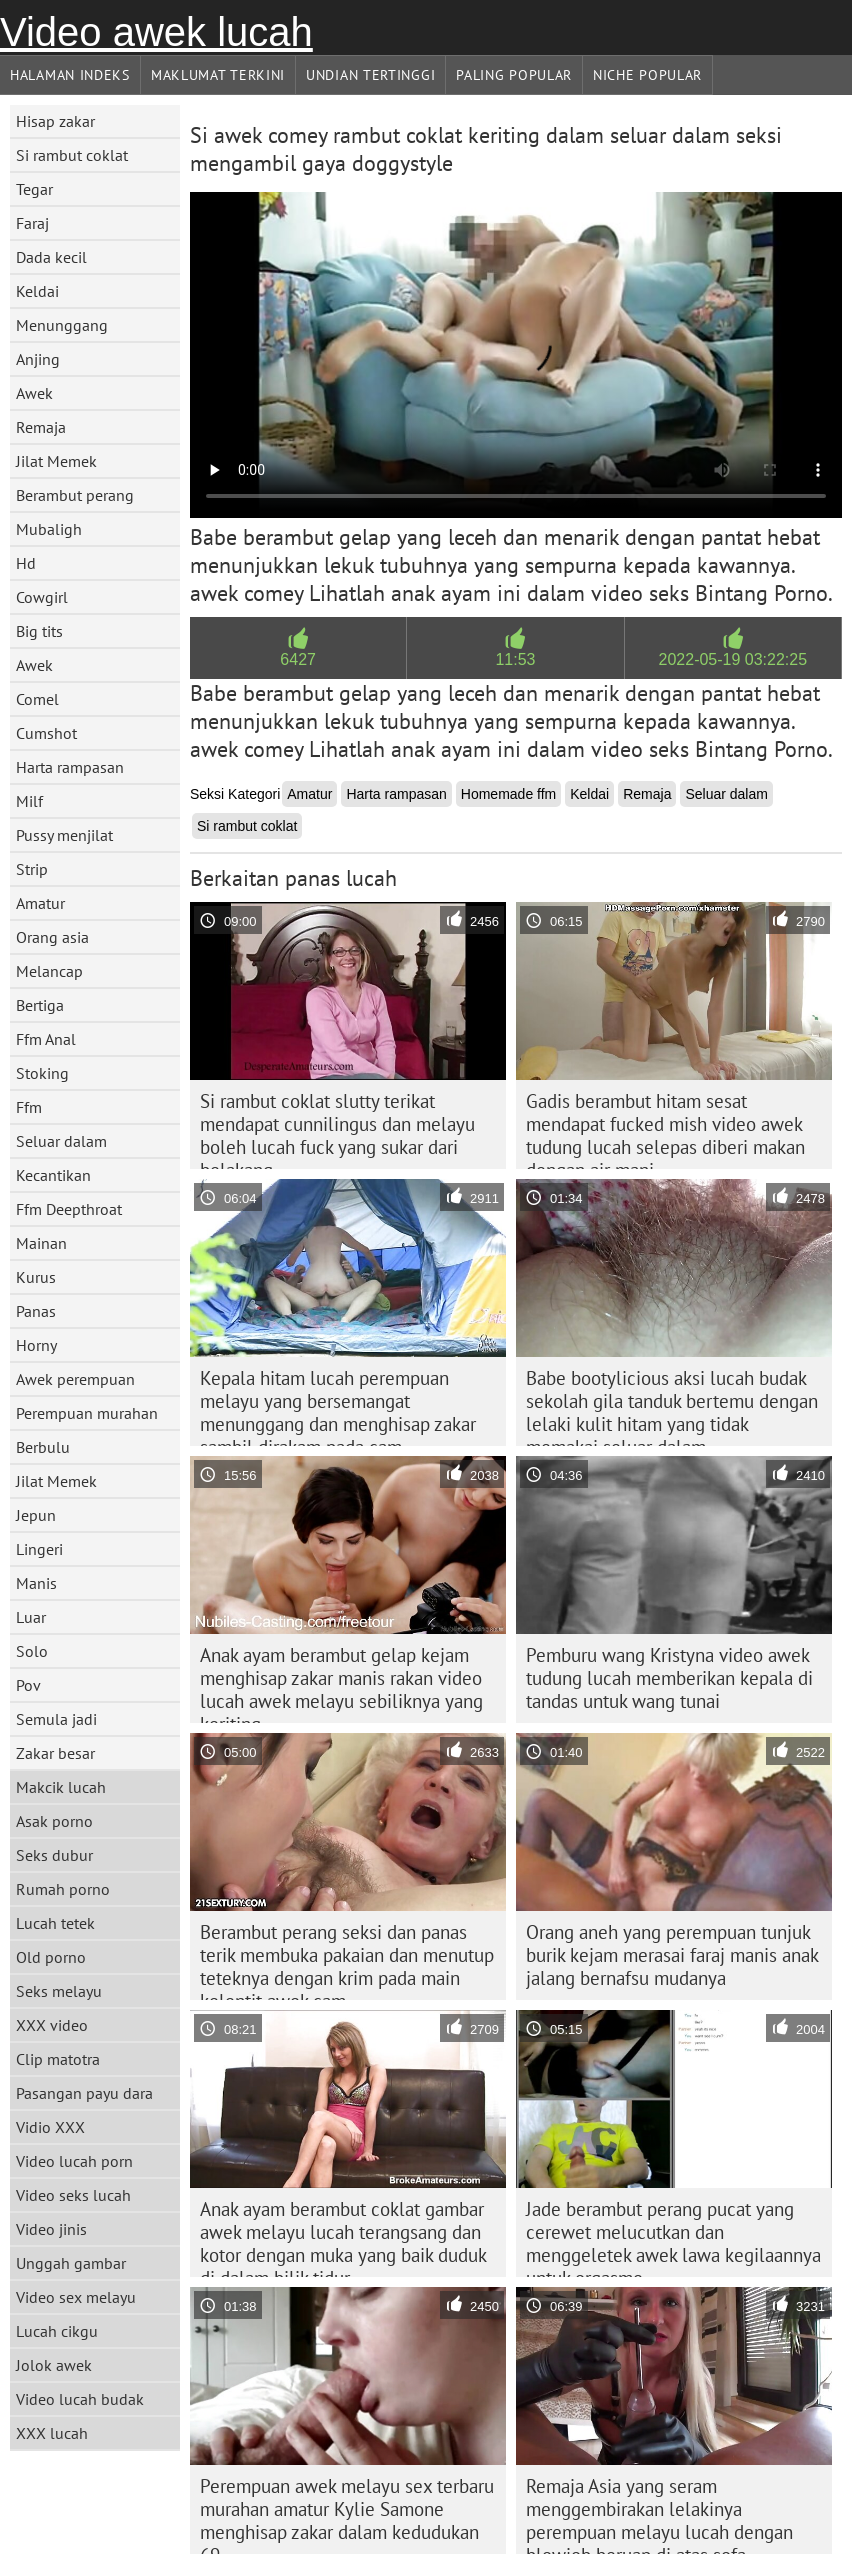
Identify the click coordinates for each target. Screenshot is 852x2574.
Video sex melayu (76, 2297)
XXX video (52, 2025)
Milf (29, 801)
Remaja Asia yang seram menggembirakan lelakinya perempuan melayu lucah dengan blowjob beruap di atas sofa (659, 2514)
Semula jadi (56, 1719)
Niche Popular (647, 75)
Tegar (34, 189)
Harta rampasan (70, 767)
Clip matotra (58, 2059)
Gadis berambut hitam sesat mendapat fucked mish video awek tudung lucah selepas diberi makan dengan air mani (665, 1129)
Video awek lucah (156, 32)
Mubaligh (49, 529)
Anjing (38, 359)
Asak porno (54, 1821)
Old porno (51, 1957)
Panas (36, 1311)
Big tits (39, 631)
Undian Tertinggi (370, 75)
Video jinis (51, 2229)
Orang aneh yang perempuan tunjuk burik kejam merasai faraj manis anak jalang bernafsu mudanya (672, 1955)
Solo (32, 1651)
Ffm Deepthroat (69, 1209)
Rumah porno (63, 1889)
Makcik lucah (61, 1787)
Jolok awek (54, 2365)
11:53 (515, 659)
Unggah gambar (71, 2263)
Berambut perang (75, 495)
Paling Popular (514, 75)
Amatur (40, 903)
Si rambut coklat (72, 155)
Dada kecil (51, 257)
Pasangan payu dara (84, 2093)
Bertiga (40, 1005)
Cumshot (46, 733)
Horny (36, 1345)
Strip (32, 869)
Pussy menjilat (64, 835)
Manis (36, 1583)
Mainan (41, 1243)
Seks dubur (54, 1855)
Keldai (37, 291)
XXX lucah (52, 2433)
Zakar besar (55, 1753)
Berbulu (43, 1447)
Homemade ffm (508, 794)
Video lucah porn (74, 2161)
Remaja (41, 427)
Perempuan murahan (87, 1413)
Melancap (49, 971)
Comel (37, 699)
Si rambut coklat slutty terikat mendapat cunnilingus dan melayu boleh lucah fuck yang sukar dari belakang (337, 1129)
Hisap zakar (55, 121)
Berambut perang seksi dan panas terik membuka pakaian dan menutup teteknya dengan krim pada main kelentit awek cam (347, 1960)
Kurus (36, 1277)
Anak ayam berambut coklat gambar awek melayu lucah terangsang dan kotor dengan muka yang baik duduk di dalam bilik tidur (343, 2237)
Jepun (36, 1515)
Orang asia (52, 937)
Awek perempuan (75, 1379)
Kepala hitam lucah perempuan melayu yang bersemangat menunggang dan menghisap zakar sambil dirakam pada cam (338, 1406)
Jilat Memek (56, 461)
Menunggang (62, 325)
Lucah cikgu (57, 2331)
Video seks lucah (73, 2195)
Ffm (29, 1107)
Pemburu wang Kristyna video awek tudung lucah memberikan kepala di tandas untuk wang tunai (669, 1678)
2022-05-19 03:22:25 (733, 659)
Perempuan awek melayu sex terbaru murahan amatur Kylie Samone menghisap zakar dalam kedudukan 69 (347, 2514)
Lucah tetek (55, 1923)
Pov (28, 1685)
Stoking (42, 1073)
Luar (31, 1617)
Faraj (32, 223)
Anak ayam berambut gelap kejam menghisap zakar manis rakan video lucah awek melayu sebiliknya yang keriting (341, 1683)
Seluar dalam (61, 1141)
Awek (34, 393)
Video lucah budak (80, 2399)
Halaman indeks (70, 75)
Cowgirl (42, 597)
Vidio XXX (50, 2127)
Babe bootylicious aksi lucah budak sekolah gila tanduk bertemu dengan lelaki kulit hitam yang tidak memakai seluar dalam (672, 1406)
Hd (26, 563)
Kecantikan (53, 1175)
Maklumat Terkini (218, 75)
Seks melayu (59, 1991)
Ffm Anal (46, 1039)
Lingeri (39, 1549)
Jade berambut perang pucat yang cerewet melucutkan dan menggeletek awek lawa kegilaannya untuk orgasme (673, 2237)
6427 (298, 659)
